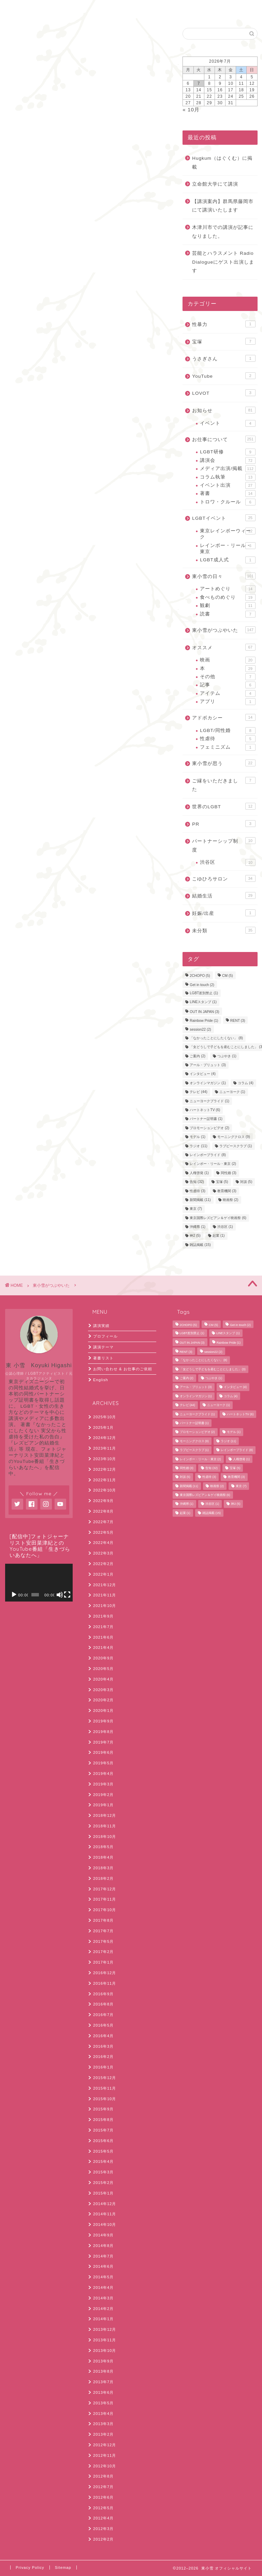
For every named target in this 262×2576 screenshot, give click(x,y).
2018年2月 (103, 1878)
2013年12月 (104, 2329)
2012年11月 (104, 2455)
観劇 (227, 605)
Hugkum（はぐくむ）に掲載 (222, 163)
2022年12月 (104, 1469)
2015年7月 (103, 2130)
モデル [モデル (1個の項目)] (197, 1137)
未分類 (223, 930)
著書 (227, 493)
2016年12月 (104, 1973)
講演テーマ (103, 1347)
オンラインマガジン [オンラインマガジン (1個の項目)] (208, 1083)
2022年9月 (103, 1501)
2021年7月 (103, 1627)
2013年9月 (103, 2361)
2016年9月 (103, 1994)
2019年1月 (103, 1805)
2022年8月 (103, 1511)
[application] (39, 1583)
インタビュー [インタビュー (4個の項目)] (203, 1074)
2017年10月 (104, 1910)
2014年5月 (103, 2277)
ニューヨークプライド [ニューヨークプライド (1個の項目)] (209, 1101)
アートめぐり (227, 589)
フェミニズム (227, 747)
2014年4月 (103, 2287)
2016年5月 (103, 2025)
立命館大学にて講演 (215, 184)
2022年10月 (104, 1490)
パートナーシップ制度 (223, 845)
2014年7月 (103, 2256)
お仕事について (223, 439)
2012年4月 (103, 2518)
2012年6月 (103, 2497)
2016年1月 (103, 2067)
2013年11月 (104, 2340)
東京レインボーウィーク (227, 534)
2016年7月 (103, 2015)
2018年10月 (104, 1837)
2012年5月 (103, 2508)
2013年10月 (104, 2350)
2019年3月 (103, 1784)
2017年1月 (103, 1962)
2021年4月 (103, 1647)
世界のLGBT (223, 806)
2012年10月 (104, 2466)
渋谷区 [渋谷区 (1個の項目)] (225, 1227)
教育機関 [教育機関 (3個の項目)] (226, 1191)
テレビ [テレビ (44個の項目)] (198, 1092)
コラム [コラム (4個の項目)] (245, 1083)
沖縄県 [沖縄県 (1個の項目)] (197, 1227)
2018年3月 (103, 1868)
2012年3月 (103, 2529)
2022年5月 (103, 1532)
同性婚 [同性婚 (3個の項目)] (228, 1173)
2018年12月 (104, 1815)
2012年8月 (103, 2476)
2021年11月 (104, 1595)
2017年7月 (103, 1931)
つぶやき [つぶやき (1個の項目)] (226, 1056)
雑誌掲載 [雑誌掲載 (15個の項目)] (200, 1245)
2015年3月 (103, 2172)
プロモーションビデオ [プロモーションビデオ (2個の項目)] (209, 1128)
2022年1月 (103, 1574)
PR (223, 823)
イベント (227, 423)
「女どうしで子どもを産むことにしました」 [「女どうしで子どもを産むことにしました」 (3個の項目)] (213, 1369)
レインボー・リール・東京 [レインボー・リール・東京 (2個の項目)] (213, 1164)
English (102, 9)
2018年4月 (103, 1857)
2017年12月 (104, 1889)
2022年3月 (103, 1553)
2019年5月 (103, 1763)
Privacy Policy (30, 2567)
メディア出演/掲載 (227, 468)
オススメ (223, 647)
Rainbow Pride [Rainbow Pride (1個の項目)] (204, 1020)
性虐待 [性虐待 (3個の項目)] (197, 1191)
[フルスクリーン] (67, 1594)
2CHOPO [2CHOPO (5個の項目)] (200, 976)
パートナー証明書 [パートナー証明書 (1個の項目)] (206, 1119)
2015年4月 (103, 2161)
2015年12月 (104, 2078)
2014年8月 (103, 2246)
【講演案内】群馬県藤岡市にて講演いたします (222, 206)
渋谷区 (227, 862)
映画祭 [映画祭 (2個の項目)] (230, 1200)
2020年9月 (103, 1658)
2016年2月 (103, 2057)
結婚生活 (223, 895)
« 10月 (191, 109)
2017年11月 (104, 1899)
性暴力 (223, 324)
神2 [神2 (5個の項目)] (195, 1236)
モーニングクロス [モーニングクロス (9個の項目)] (233, 1137)
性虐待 (227, 738)
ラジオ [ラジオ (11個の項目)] (198, 1146)
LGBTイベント (223, 517)
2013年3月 (103, 2424)
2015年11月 (104, 2088)
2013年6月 (103, 2392)
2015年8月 (103, 2120)
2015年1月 (103, 2193)
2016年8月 (103, 2004)
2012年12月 (104, 2445)
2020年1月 (103, 1710)
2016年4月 (103, 2036)
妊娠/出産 (223, 912)
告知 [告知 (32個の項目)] (197, 1182)
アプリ (227, 701)
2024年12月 (104, 1438)
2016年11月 (104, 1983)
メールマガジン (22, 140)
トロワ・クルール (227, 502)
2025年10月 (104, 1417)
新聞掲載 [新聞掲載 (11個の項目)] (200, 1200)
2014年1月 (103, 2319)
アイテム (227, 693)
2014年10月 (104, 2224)
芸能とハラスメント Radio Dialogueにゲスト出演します (223, 262)
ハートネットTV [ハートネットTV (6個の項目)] (205, 1110)
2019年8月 (103, 1732)
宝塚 (223, 341)
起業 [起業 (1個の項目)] (219, 1236)
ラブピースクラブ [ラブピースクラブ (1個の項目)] (235, 1146)
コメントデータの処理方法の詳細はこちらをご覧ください (90, 526)
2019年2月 (103, 1795)
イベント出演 (227, 485)
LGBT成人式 (227, 560)
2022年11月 (104, 1480)
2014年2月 (103, 2309)
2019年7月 (103, 1742)
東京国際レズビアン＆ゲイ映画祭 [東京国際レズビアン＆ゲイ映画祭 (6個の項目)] (218, 1218)
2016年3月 (103, 2046)
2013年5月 (103, 2403)
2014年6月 (103, 2266)
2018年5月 (103, 1847)
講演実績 (101, 1326)
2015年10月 (104, 2099)
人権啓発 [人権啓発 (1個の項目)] (199, 1173)
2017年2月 (103, 1952)
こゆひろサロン (223, 878)
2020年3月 (103, 1690)
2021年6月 (103, 1637)
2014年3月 (103, 2298)
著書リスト (103, 1358)
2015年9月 (103, 2109)
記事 (227, 685)
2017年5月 (103, 1941)
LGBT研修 (227, 452)
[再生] (14, 1594)
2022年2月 (103, 1564)
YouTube (223, 375)
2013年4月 (103, 2413)
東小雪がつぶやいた (24, 37)
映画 (227, 660)
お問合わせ (62, 9)
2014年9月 (103, 2235)
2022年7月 (103, 1522)
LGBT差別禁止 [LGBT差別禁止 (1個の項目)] (204, 993)
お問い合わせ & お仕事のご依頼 (122, 1369)
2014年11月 (104, 2214)
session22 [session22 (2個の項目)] (200, 1030)
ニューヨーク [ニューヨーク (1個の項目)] (232, 1092)
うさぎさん (223, 358)
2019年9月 (103, 1721)
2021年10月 (104, 1606)
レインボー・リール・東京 (227, 548)
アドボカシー (223, 717)
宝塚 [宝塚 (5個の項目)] (222, 1182)
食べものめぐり (227, 597)
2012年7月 (103, 2487)
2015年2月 (103, 2183)
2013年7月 (103, 2382)
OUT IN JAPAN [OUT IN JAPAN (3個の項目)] (204, 1012)
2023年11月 (104, 1448)
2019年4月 (103, 1773)
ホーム (23, 9)
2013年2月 (103, 2434)
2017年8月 (103, 1920)
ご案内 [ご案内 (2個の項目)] (197, 1056)
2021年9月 (103, 1616)
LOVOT (223, 392)
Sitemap (63, 2567)
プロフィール (105, 1336)
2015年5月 (103, 2151)
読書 (227, 614)
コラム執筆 (227, 477)
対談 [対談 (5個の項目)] (246, 1182)
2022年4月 (103, 1543)
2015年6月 (103, 2141)
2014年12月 (104, 2204)
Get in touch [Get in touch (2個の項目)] (202, 985)
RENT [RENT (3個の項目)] (237, 1020)
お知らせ (223, 410)
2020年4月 (103, 1679)
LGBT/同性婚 (227, 730)
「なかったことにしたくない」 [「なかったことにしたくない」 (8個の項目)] (216, 1038)
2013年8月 (103, 2371)
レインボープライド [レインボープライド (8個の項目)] (208, 1155)
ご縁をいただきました (223, 784)
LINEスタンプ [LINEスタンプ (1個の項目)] (203, 1002)
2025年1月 (103, 1427)
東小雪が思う (223, 763)
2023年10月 (104, 1459)
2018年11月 (104, 1826)
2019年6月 (103, 1752)
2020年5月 (103, 1669)
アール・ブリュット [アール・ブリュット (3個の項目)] (208, 1065)
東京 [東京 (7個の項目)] (196, 1209)
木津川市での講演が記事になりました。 (222, 232)
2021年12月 (104, 1585)
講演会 (227, 460)
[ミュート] (59, 1594)
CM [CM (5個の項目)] (227, 976)
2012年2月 (103, 2539)
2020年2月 (103, 1700)
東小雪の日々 (223, 576)
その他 (227, 676)
